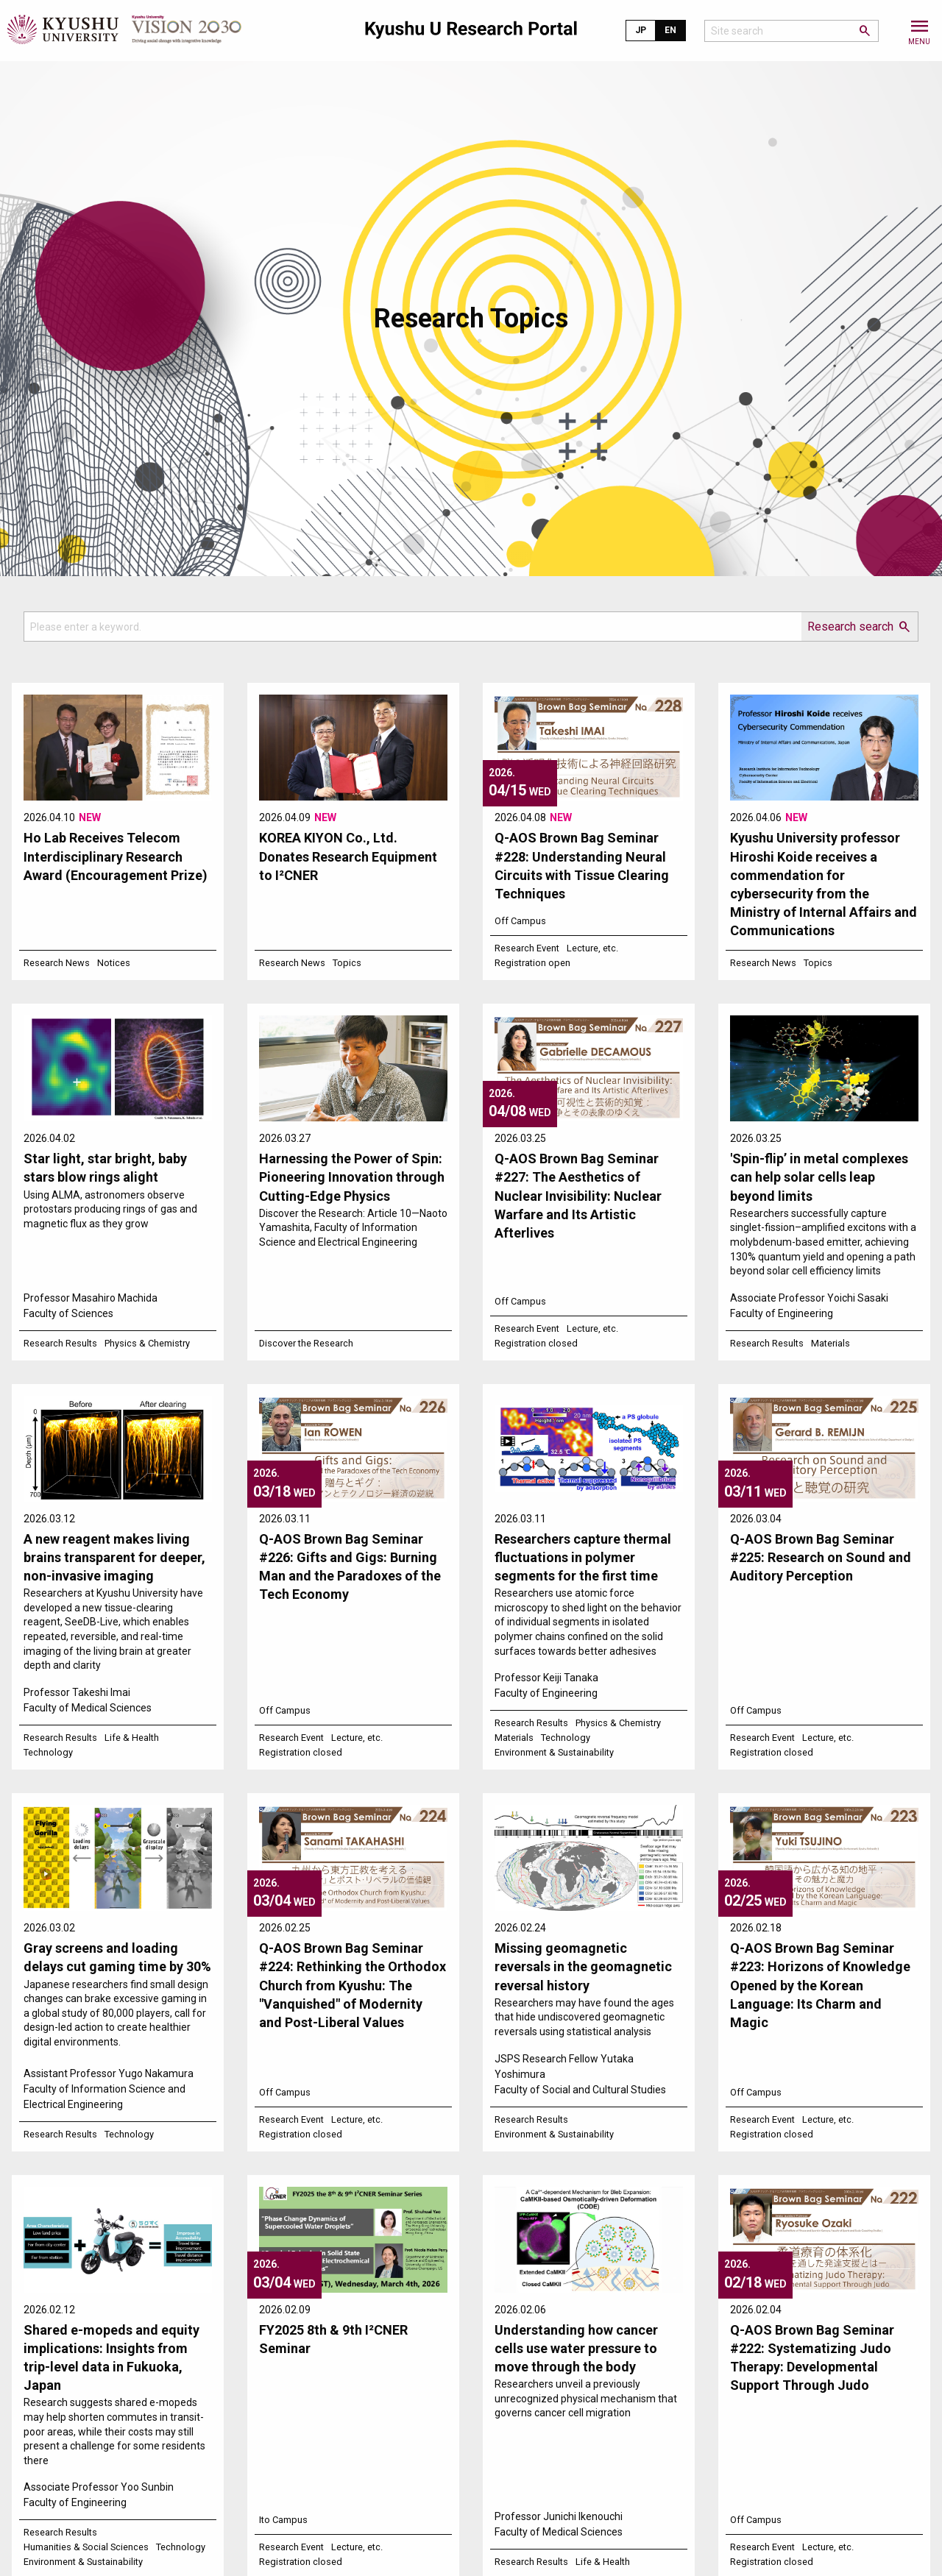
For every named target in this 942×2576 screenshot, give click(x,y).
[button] (919, 30)
